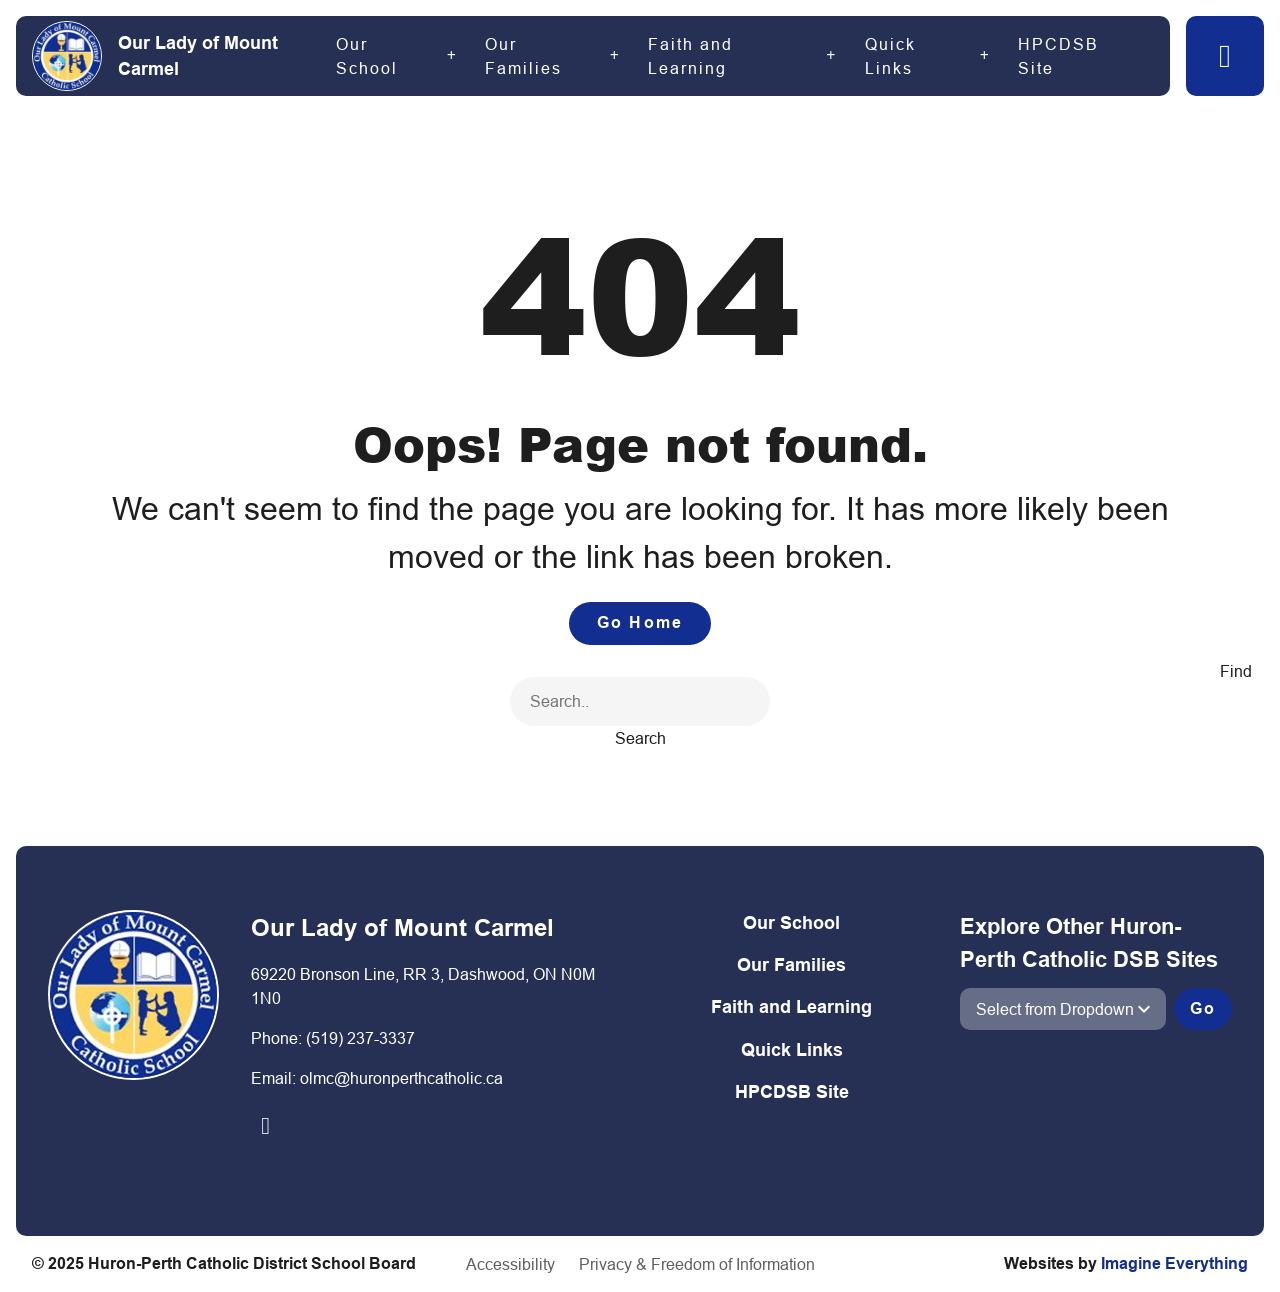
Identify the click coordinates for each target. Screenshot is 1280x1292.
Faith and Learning (690, 56)
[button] (1225, 56)
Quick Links (890, 56)
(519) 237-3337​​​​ (360, 1038)
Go (1203, 1008)
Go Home (640, 622)
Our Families (523, 56)
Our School (367, 56)
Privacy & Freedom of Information (697, 1264)
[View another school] (1063, 1009)
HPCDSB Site (1058, 56)
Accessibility (510, 1264)
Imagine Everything (1174, 1263)
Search (640, 738)
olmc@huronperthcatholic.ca (401, 1078)
